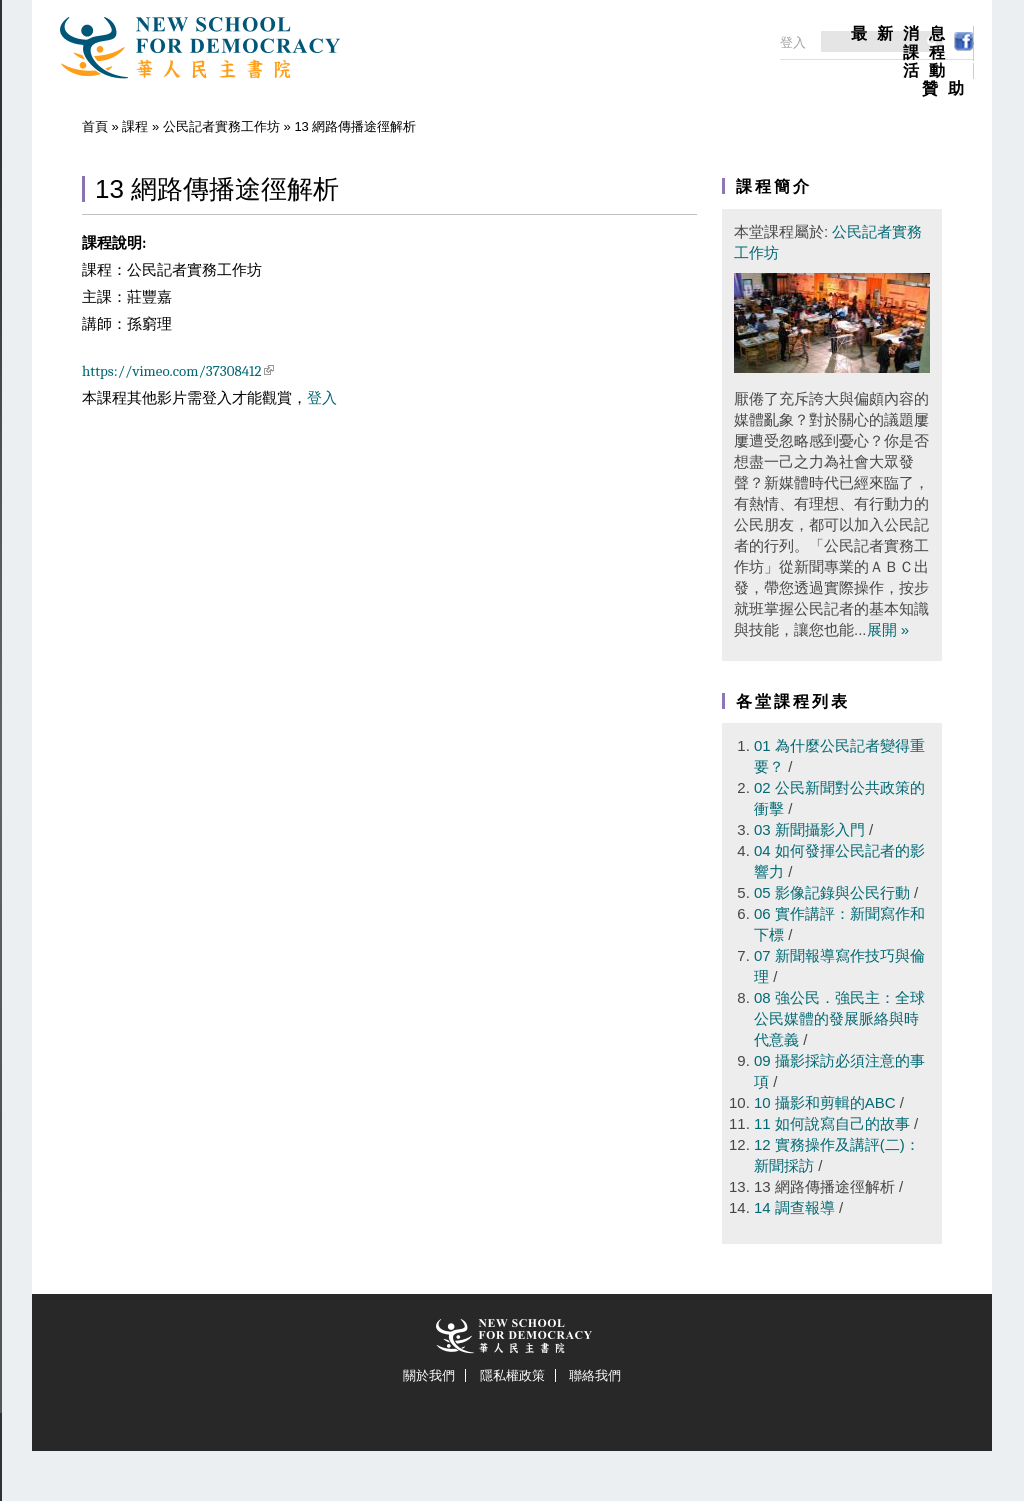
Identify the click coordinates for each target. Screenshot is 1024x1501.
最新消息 (903, 34)
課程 (929, 53)
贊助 (948, 89)
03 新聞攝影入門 (809, 829)
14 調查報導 (794, 1207)
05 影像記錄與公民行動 (832, 892)
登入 (322, 398)
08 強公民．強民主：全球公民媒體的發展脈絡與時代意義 (839, 1018)
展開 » (888, 629)
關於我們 (429, 1375)
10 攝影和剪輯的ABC (825, 1102)
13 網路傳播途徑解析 (824, 1186)
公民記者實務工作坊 (221, 126)
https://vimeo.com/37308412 (178, 371)
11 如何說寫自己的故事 (832, 1123)
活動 (929, 71)
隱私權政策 (512, 1375)
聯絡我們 (595, 1375)
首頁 (95, 126)
